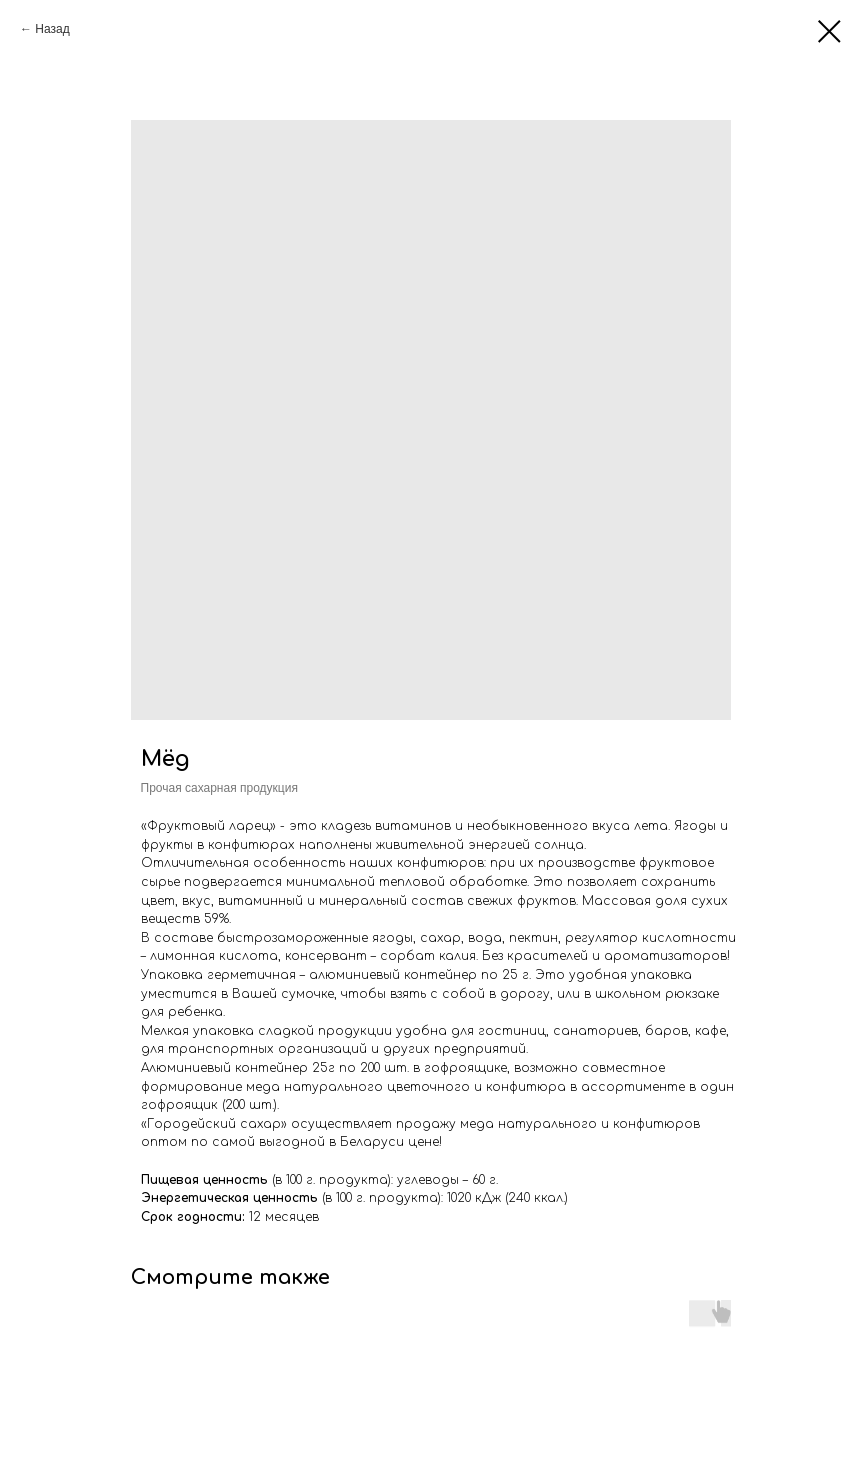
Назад (52, 29)
